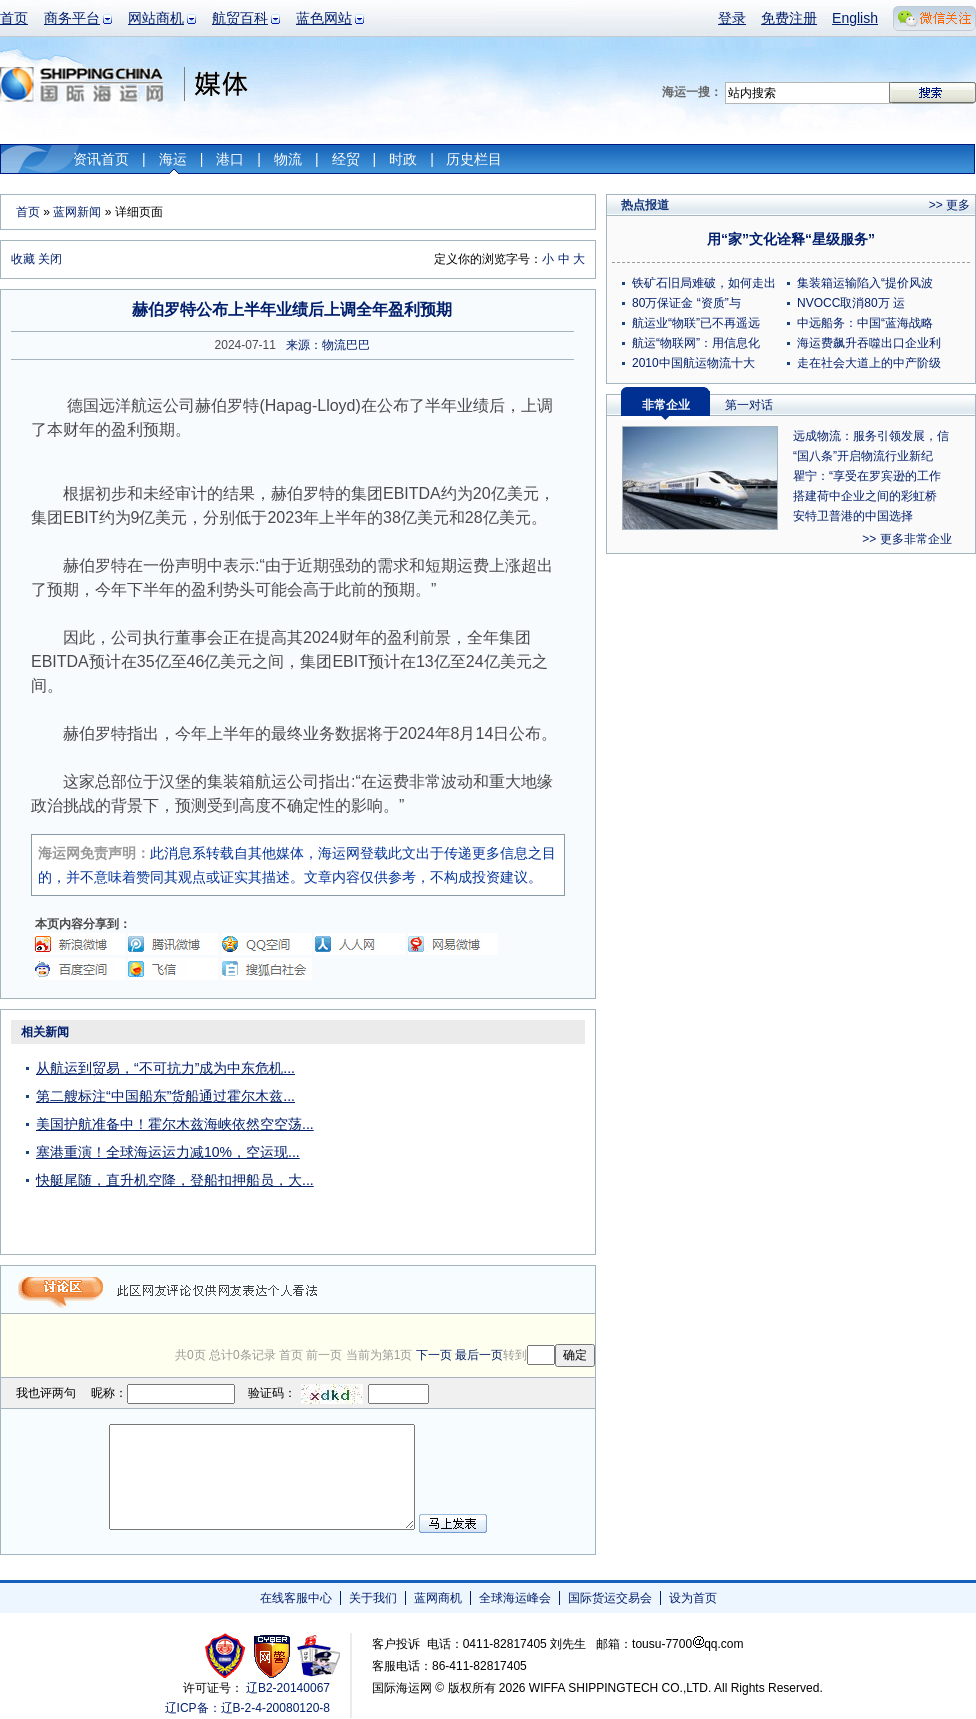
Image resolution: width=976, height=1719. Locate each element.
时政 (403, 159)
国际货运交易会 (610, 1598)
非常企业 (666, 405)
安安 (317, 1655)
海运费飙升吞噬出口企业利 (869, 343)
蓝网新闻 (77, 212)
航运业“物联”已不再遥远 (696, 323)
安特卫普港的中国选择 (853, 516)
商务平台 (72, 18)
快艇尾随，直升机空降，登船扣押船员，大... (175, 1180)
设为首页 (693, 1598)
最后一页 (479, 1355)
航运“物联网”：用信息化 (696, 343)
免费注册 (789, 18)
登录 (732, 18)
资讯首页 (101, 159)
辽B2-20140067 (288, 1688)
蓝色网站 (324, 18)
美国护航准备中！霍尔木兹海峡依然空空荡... (175, 1124)
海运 (173, 159)
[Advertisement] (470, 1144)
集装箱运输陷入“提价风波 (865, 283)
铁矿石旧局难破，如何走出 (704, 283)
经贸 (346, 159)
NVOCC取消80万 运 (851, 303)
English (855, 18)
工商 (227, 1655)
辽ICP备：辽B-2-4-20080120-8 (247, 1708)
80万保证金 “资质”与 (686, 303)
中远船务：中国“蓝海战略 (865, 323)
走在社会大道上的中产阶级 (869, 363)
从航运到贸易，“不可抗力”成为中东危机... (165, 1068)
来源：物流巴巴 (328, 345)
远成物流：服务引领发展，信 (871, 436)
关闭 (50, 259)
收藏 (23, 259)
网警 (272, 1655)
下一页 (434, 1355)
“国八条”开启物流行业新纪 (863, 456)
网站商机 (156, 18)
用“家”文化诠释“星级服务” (791, 239)
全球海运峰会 (515, 1598)
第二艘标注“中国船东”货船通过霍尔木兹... (165, 1096)
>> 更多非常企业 (906, 539)
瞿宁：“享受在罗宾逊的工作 (867, 476)
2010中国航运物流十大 (693, 363)
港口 (230, 159)
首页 (14, 18)
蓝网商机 (438, 1598)
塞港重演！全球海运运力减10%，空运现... (168, 1152)
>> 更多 (949, 205)
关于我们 (373, 1598)
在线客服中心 (296, 1598)
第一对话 (749, 405)
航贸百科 (240, 18)
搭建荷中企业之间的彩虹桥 (865, 496)
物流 (288, 159)
